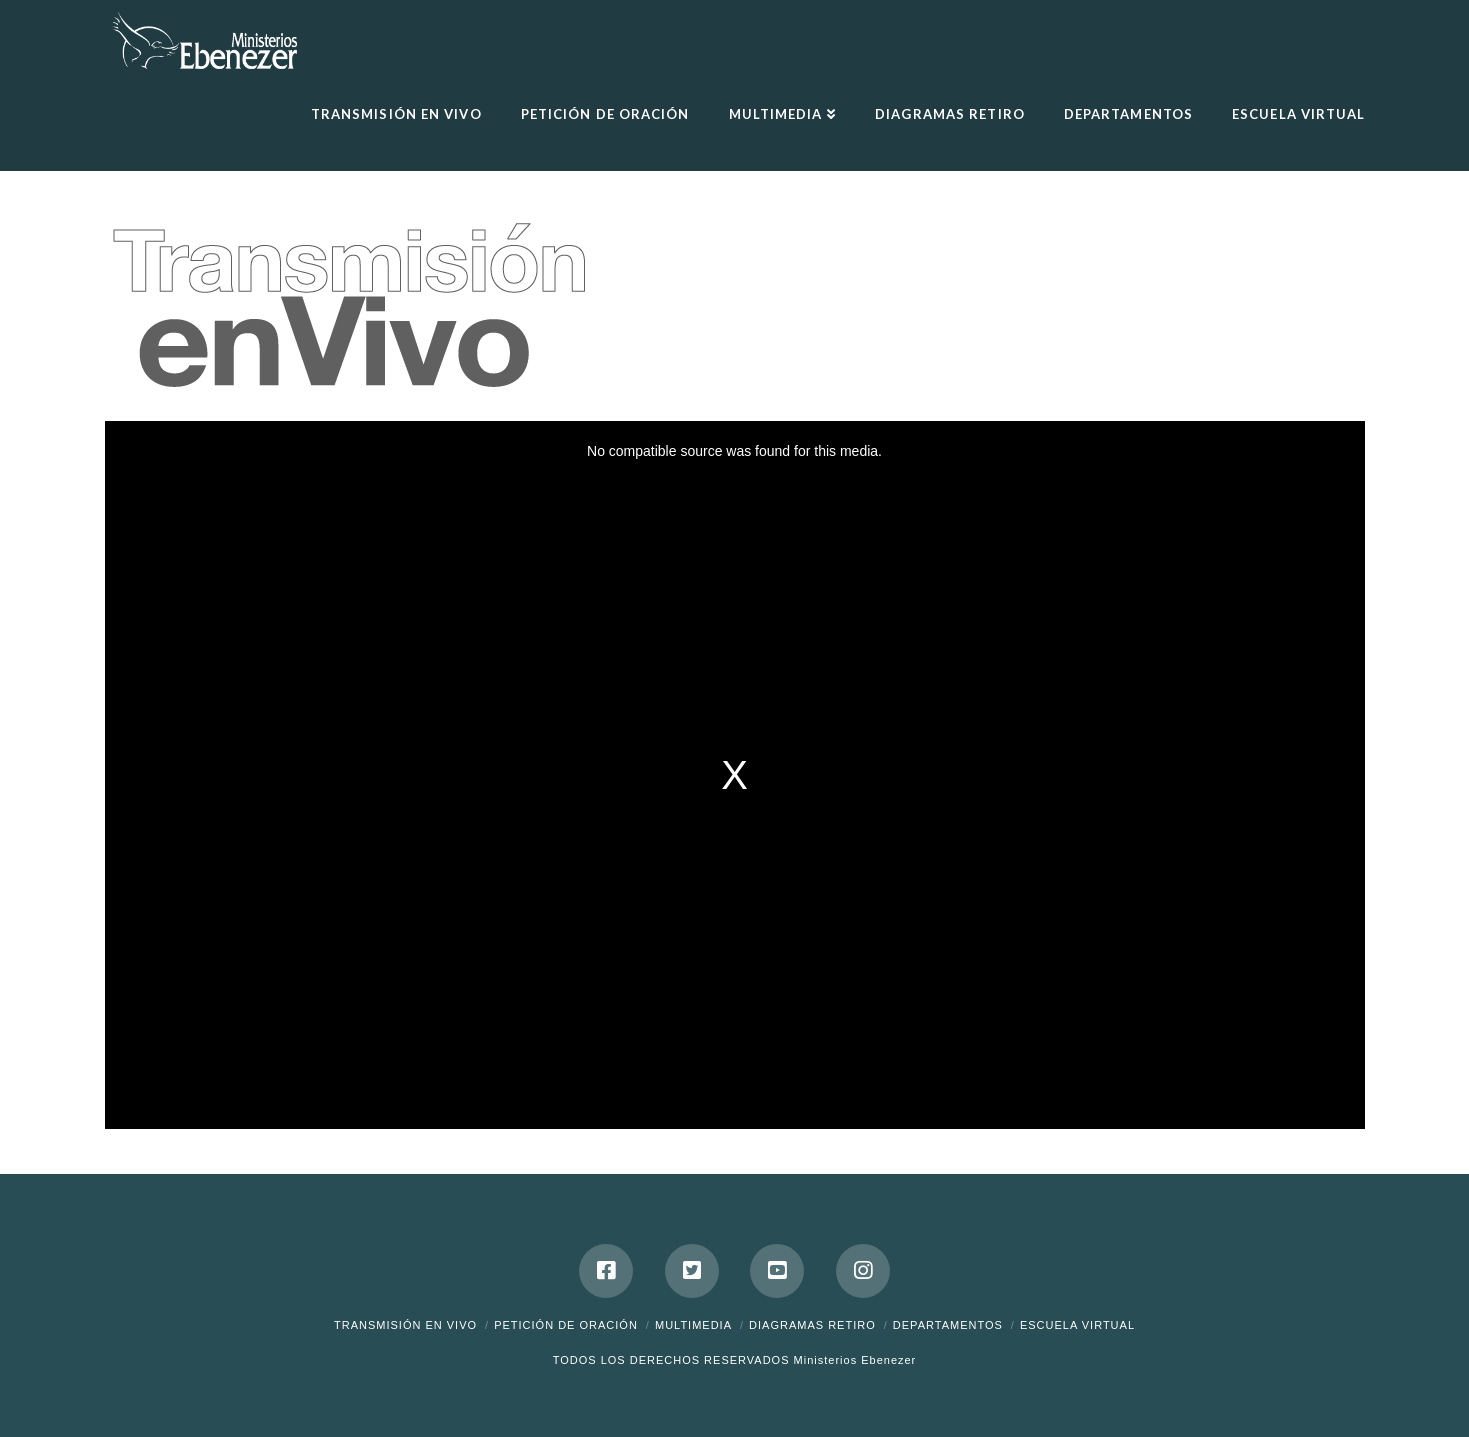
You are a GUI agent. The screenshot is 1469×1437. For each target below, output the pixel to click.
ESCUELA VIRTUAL (1077, 1325)
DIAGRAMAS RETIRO (812, 1325)
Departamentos (948, 1325)
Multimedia (693, 1325)
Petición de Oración (566, 1325)
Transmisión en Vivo (405, 1325)
